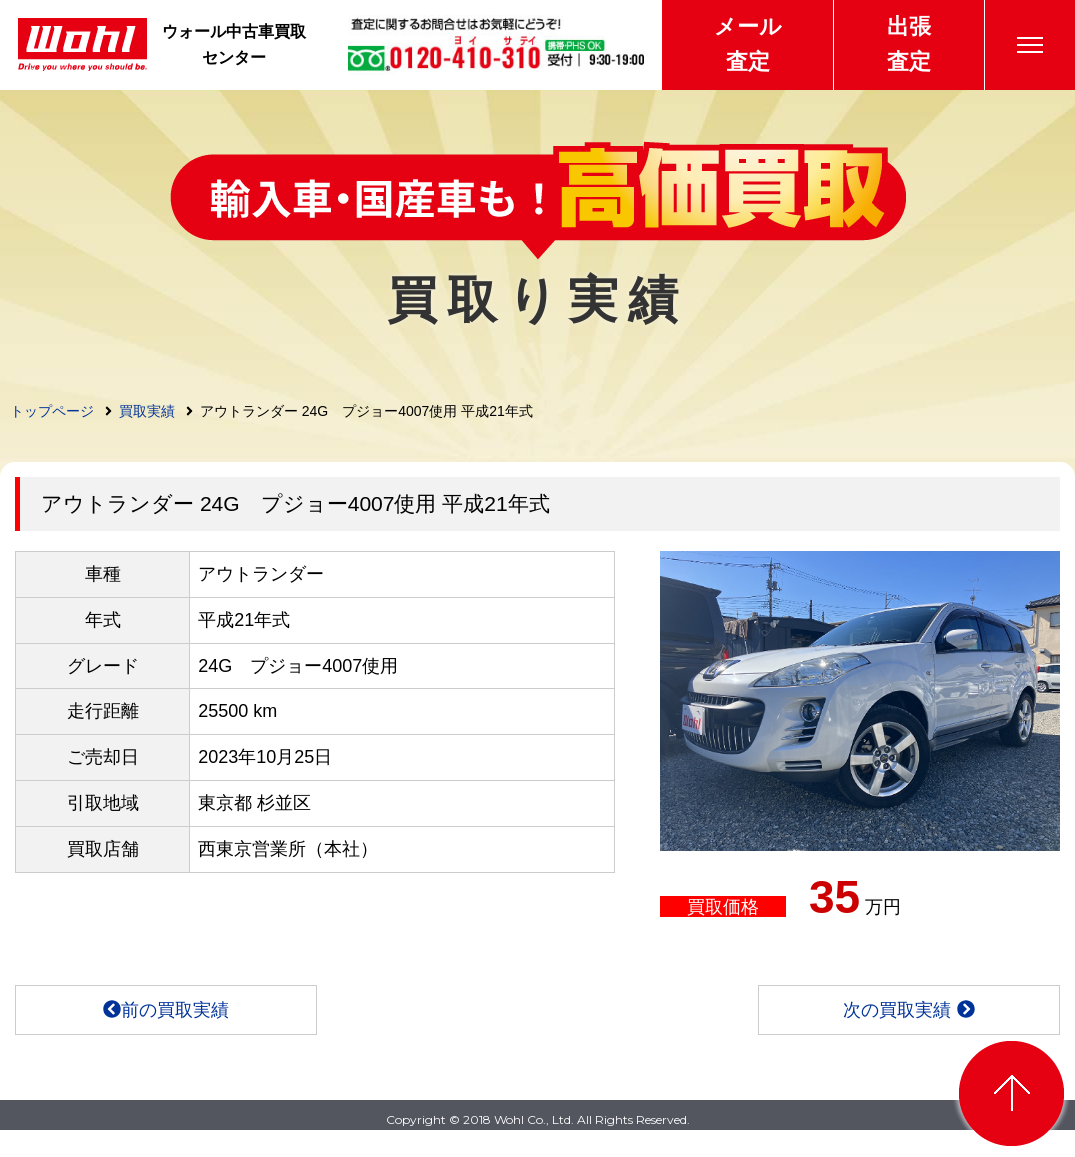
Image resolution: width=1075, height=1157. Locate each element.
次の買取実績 (908, 1010)
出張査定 (909, 44)
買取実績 (147, 411)
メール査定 (748, 44)
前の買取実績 (166, 1010)
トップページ (52, 411)
